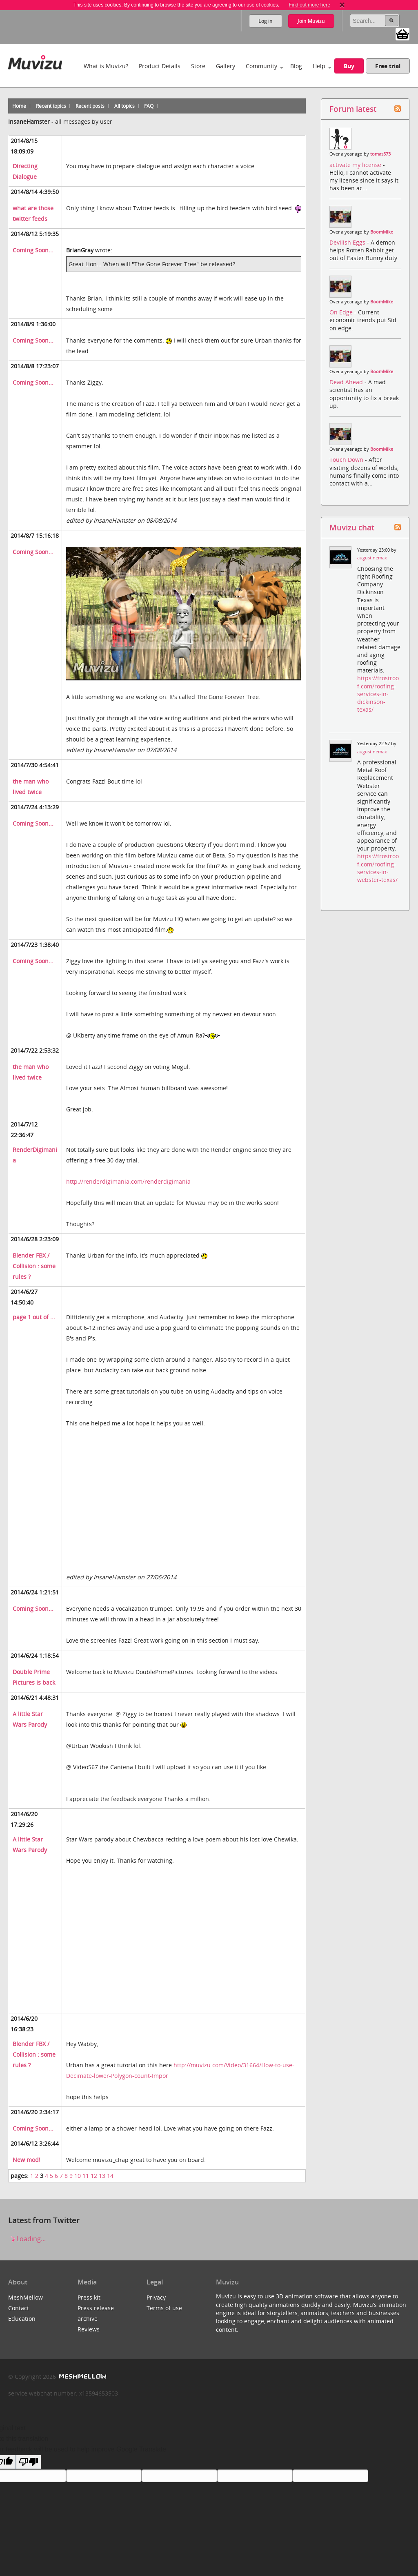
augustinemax (372, 558)
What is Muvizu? (106, 66)
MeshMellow (25, 2297)
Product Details (159, 66)
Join (311, 21)
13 (102, 2176)
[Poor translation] (28, 2462)
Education (22, 2318)
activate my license (356, 165)
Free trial (387, 66)
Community (261, 66)
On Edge (341, 312)
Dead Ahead (347, 382)
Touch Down (347, 459)
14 (110, 2176)
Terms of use (164, 2308)
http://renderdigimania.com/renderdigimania (128, 1181)
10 (77, 2176)
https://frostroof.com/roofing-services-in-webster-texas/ (378, 868)
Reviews (89, 2329)
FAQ (148, 105)
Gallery (225, 66)
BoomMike (381, 232)
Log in (265, 21)
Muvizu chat (351, 527)
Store (198, 66)
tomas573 (380, 154)
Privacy (156, 2297)
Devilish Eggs (348, 242)
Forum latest (352, 109)
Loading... (27, 2238)
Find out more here (309, 5)
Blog (296, 66)
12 (94, 2176)
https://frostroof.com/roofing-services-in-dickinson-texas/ (378, 693)
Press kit (89, 2297)
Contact (18, 2308)
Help (319, 66)
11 (85, 2176)
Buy (349, 66)
